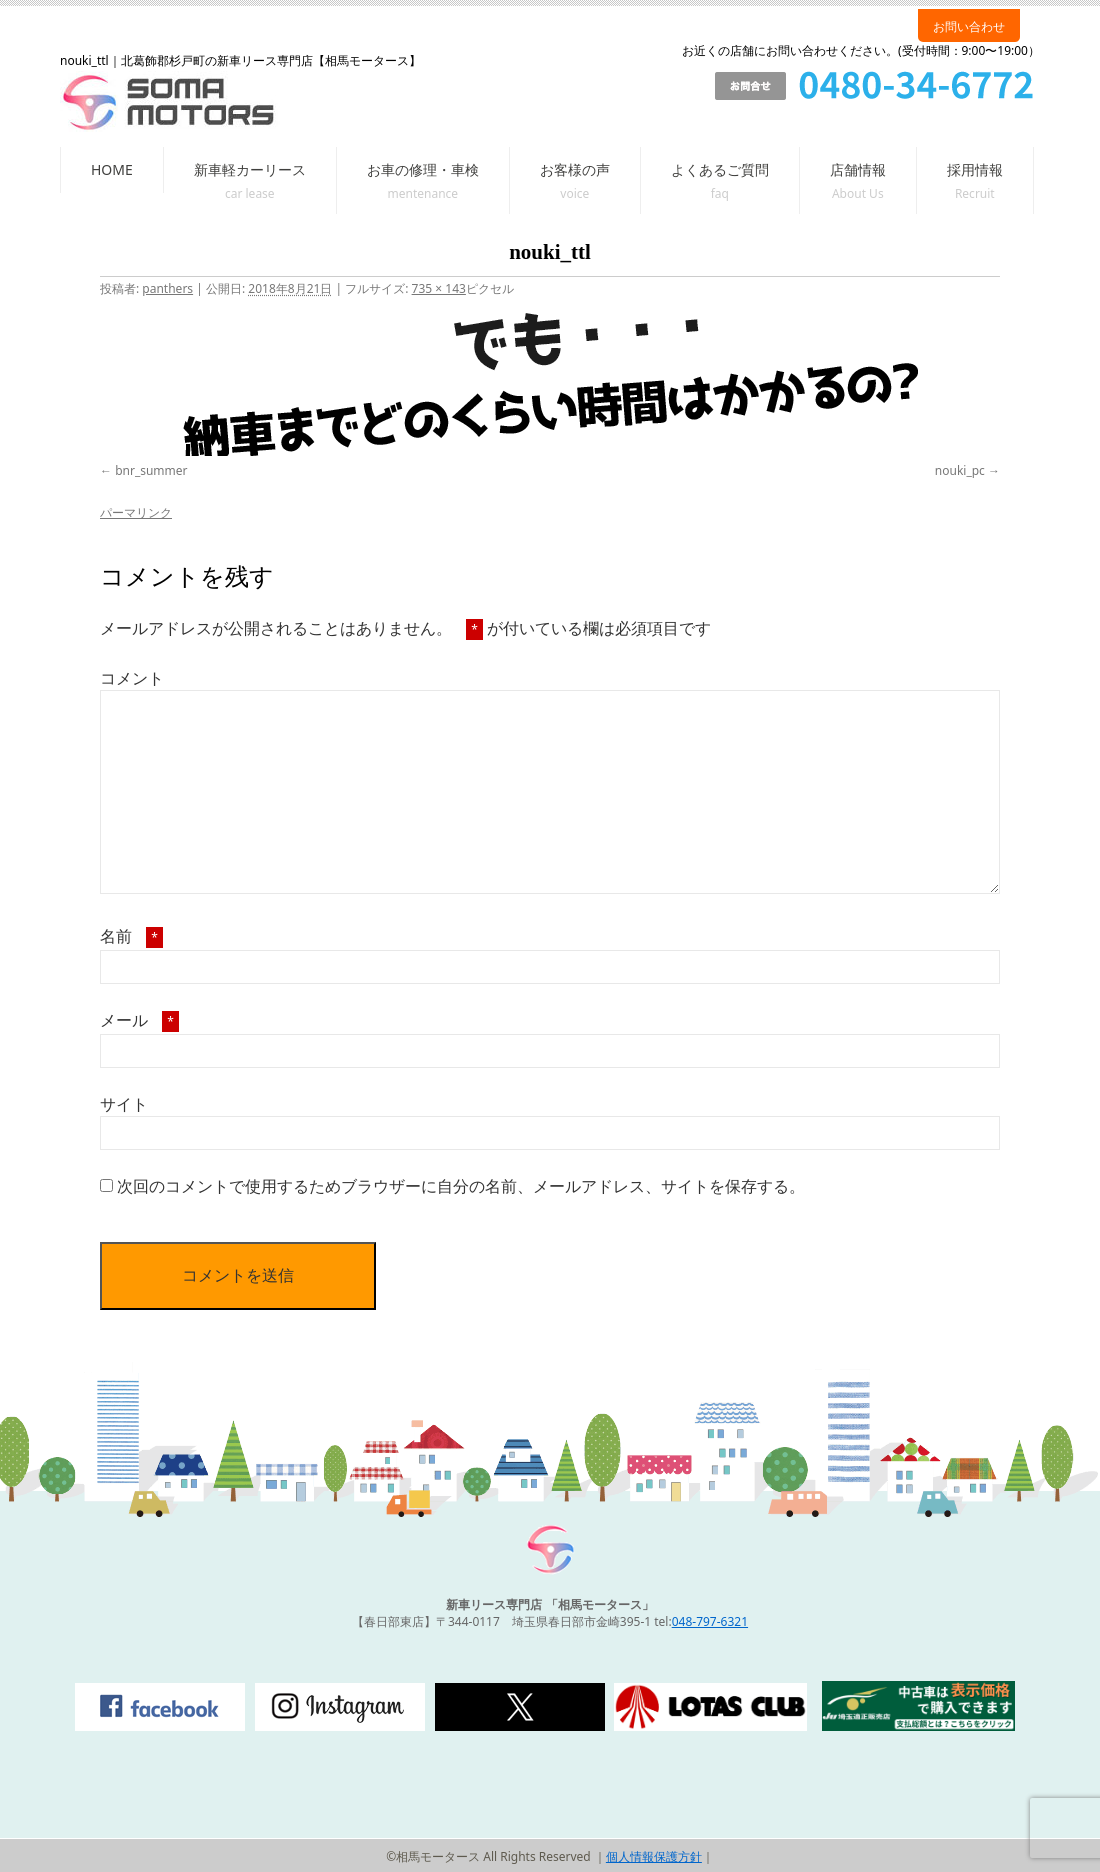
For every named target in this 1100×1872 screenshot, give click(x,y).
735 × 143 (439, 288)
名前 (131, 936)
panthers (167, 288)
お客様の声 (575, 169)
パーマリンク (136, 512)
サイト (124, 1104)
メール (139, 1020)
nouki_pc (960, 470)
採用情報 (975, 169)
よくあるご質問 (720, 169)
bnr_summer (151, 470)
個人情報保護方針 (654, 1856)
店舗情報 (858, 169)
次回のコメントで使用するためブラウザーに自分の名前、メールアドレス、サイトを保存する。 (461, 1186)
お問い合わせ (969, 26)
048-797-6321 (710, 1621)
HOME (112, 169)
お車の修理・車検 (423, 169)
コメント (132, 678)
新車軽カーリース (250, 169)
